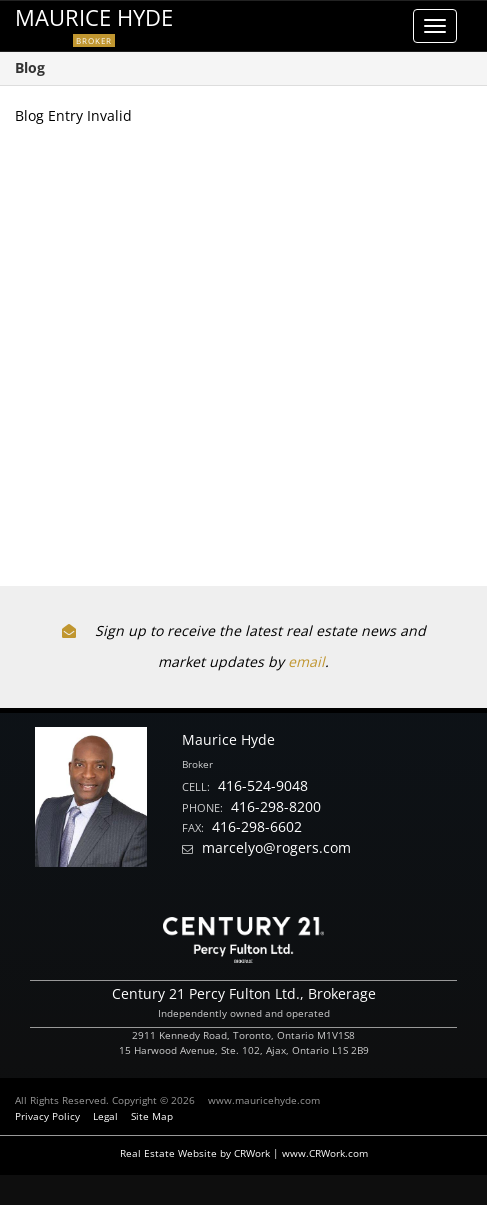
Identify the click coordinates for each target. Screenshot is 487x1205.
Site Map (152, 1116)
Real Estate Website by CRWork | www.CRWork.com (244, 1153)
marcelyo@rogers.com (276, 847)
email (306, 661)
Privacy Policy (47, 1116)
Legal (105, 1116)
